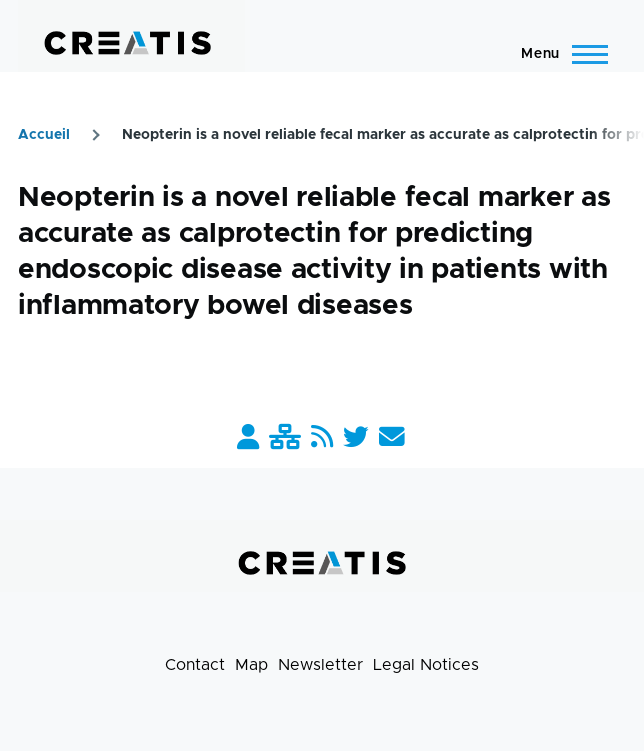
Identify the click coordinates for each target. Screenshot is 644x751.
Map (251, 665)
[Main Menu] (558, 54)
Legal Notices (426, 665)
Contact (195, 665)
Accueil (44, 135)
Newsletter (320, 665)
